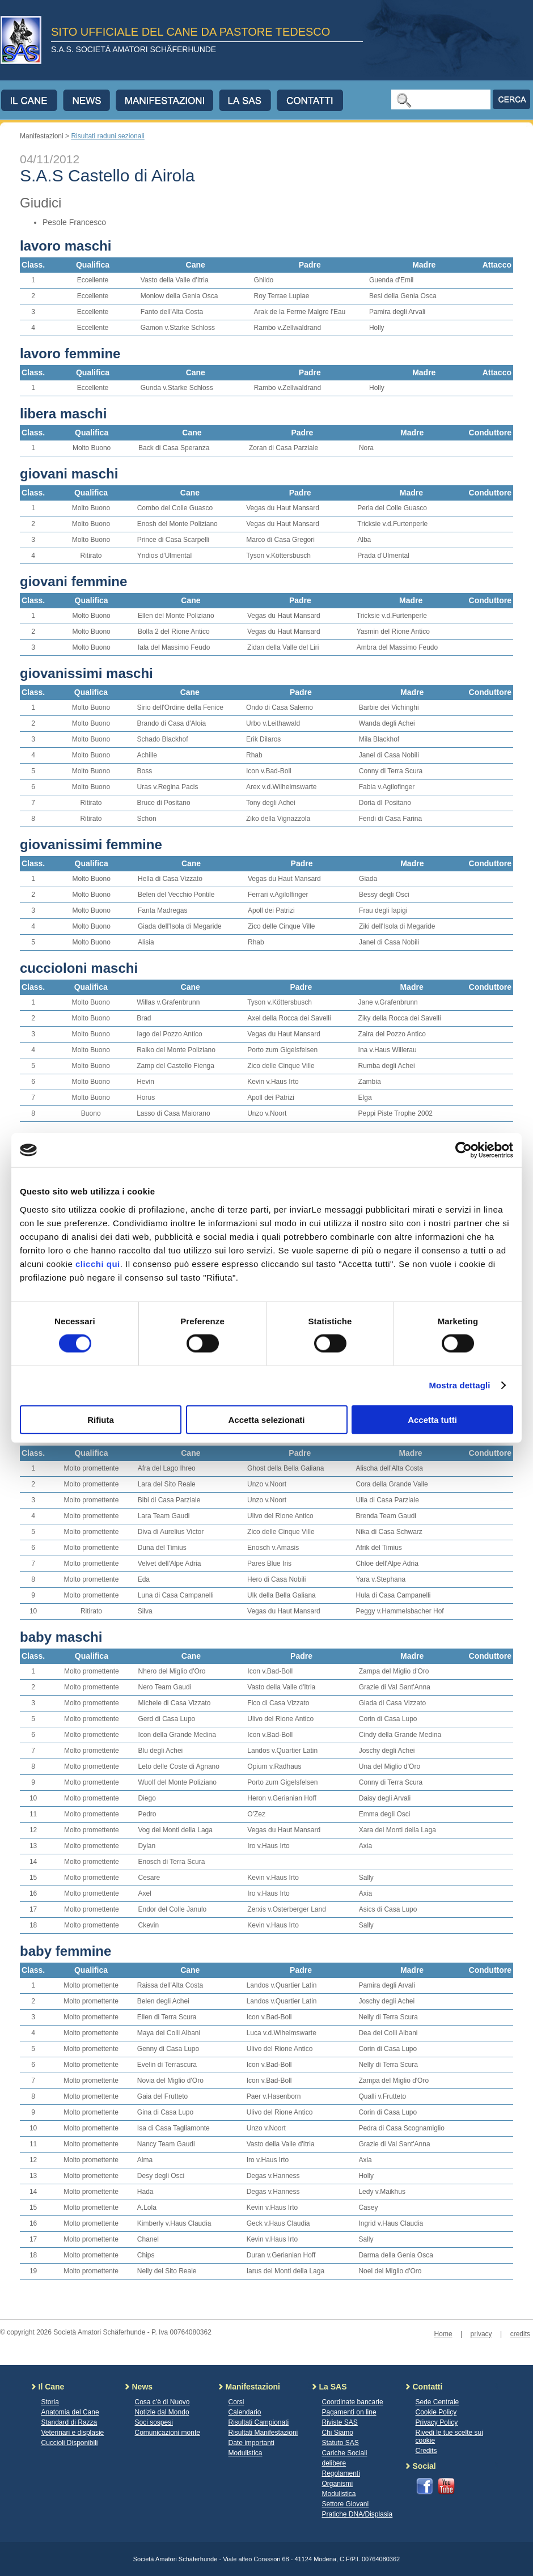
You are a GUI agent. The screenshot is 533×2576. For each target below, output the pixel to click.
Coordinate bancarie (352, 2402)
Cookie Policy (436, 2412)
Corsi (236, 2402)
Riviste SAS (340, 2422)
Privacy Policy (437, 2422)
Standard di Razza (69, 2422)
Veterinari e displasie (72, 2433)
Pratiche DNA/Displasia (357, 2514)
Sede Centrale (437, 2402)
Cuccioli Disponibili (69, 2443)
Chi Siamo (337, 2433)
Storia (50, 2402)
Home (443, 2334)
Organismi (337, 2484)
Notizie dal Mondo (162, 2412)
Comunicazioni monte (167, 2433)
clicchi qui (97, 1263)
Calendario (245, 2412)
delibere (334, 2463)
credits (520, 2334)
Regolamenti (341, 2473)
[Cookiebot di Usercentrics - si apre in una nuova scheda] (463, 1150)
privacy (481, 2334)
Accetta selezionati (266, 1419)
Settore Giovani (345, 2504)
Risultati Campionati (259, 2422)
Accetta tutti (432, 1419)
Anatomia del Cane (70, 2412)
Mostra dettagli (459, 1385)
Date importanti (251, 2443)
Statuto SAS (340, 2443)
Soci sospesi (154, 2422)
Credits (426, 2451)
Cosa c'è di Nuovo (162, 2402)
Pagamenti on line (349, 2412)
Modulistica (246, 2453)
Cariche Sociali (344, 2453)
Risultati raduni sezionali (107, 136)
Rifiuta (100, 1419)
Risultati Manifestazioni (263, 2433)
